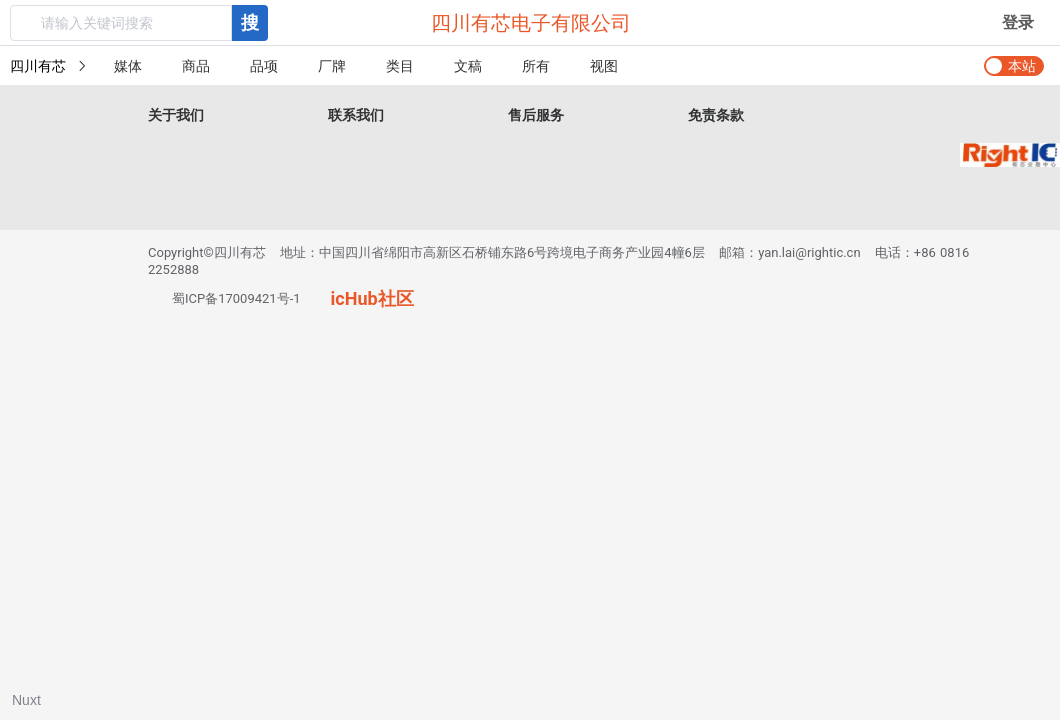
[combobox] (139, 23)
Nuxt (26, 700)
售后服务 (536, 115)
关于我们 (176, 115)
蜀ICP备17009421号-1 (236, 298)
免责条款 (716, 115)
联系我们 (356, 115)
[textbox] (121, 23)
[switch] (1014, 66)
